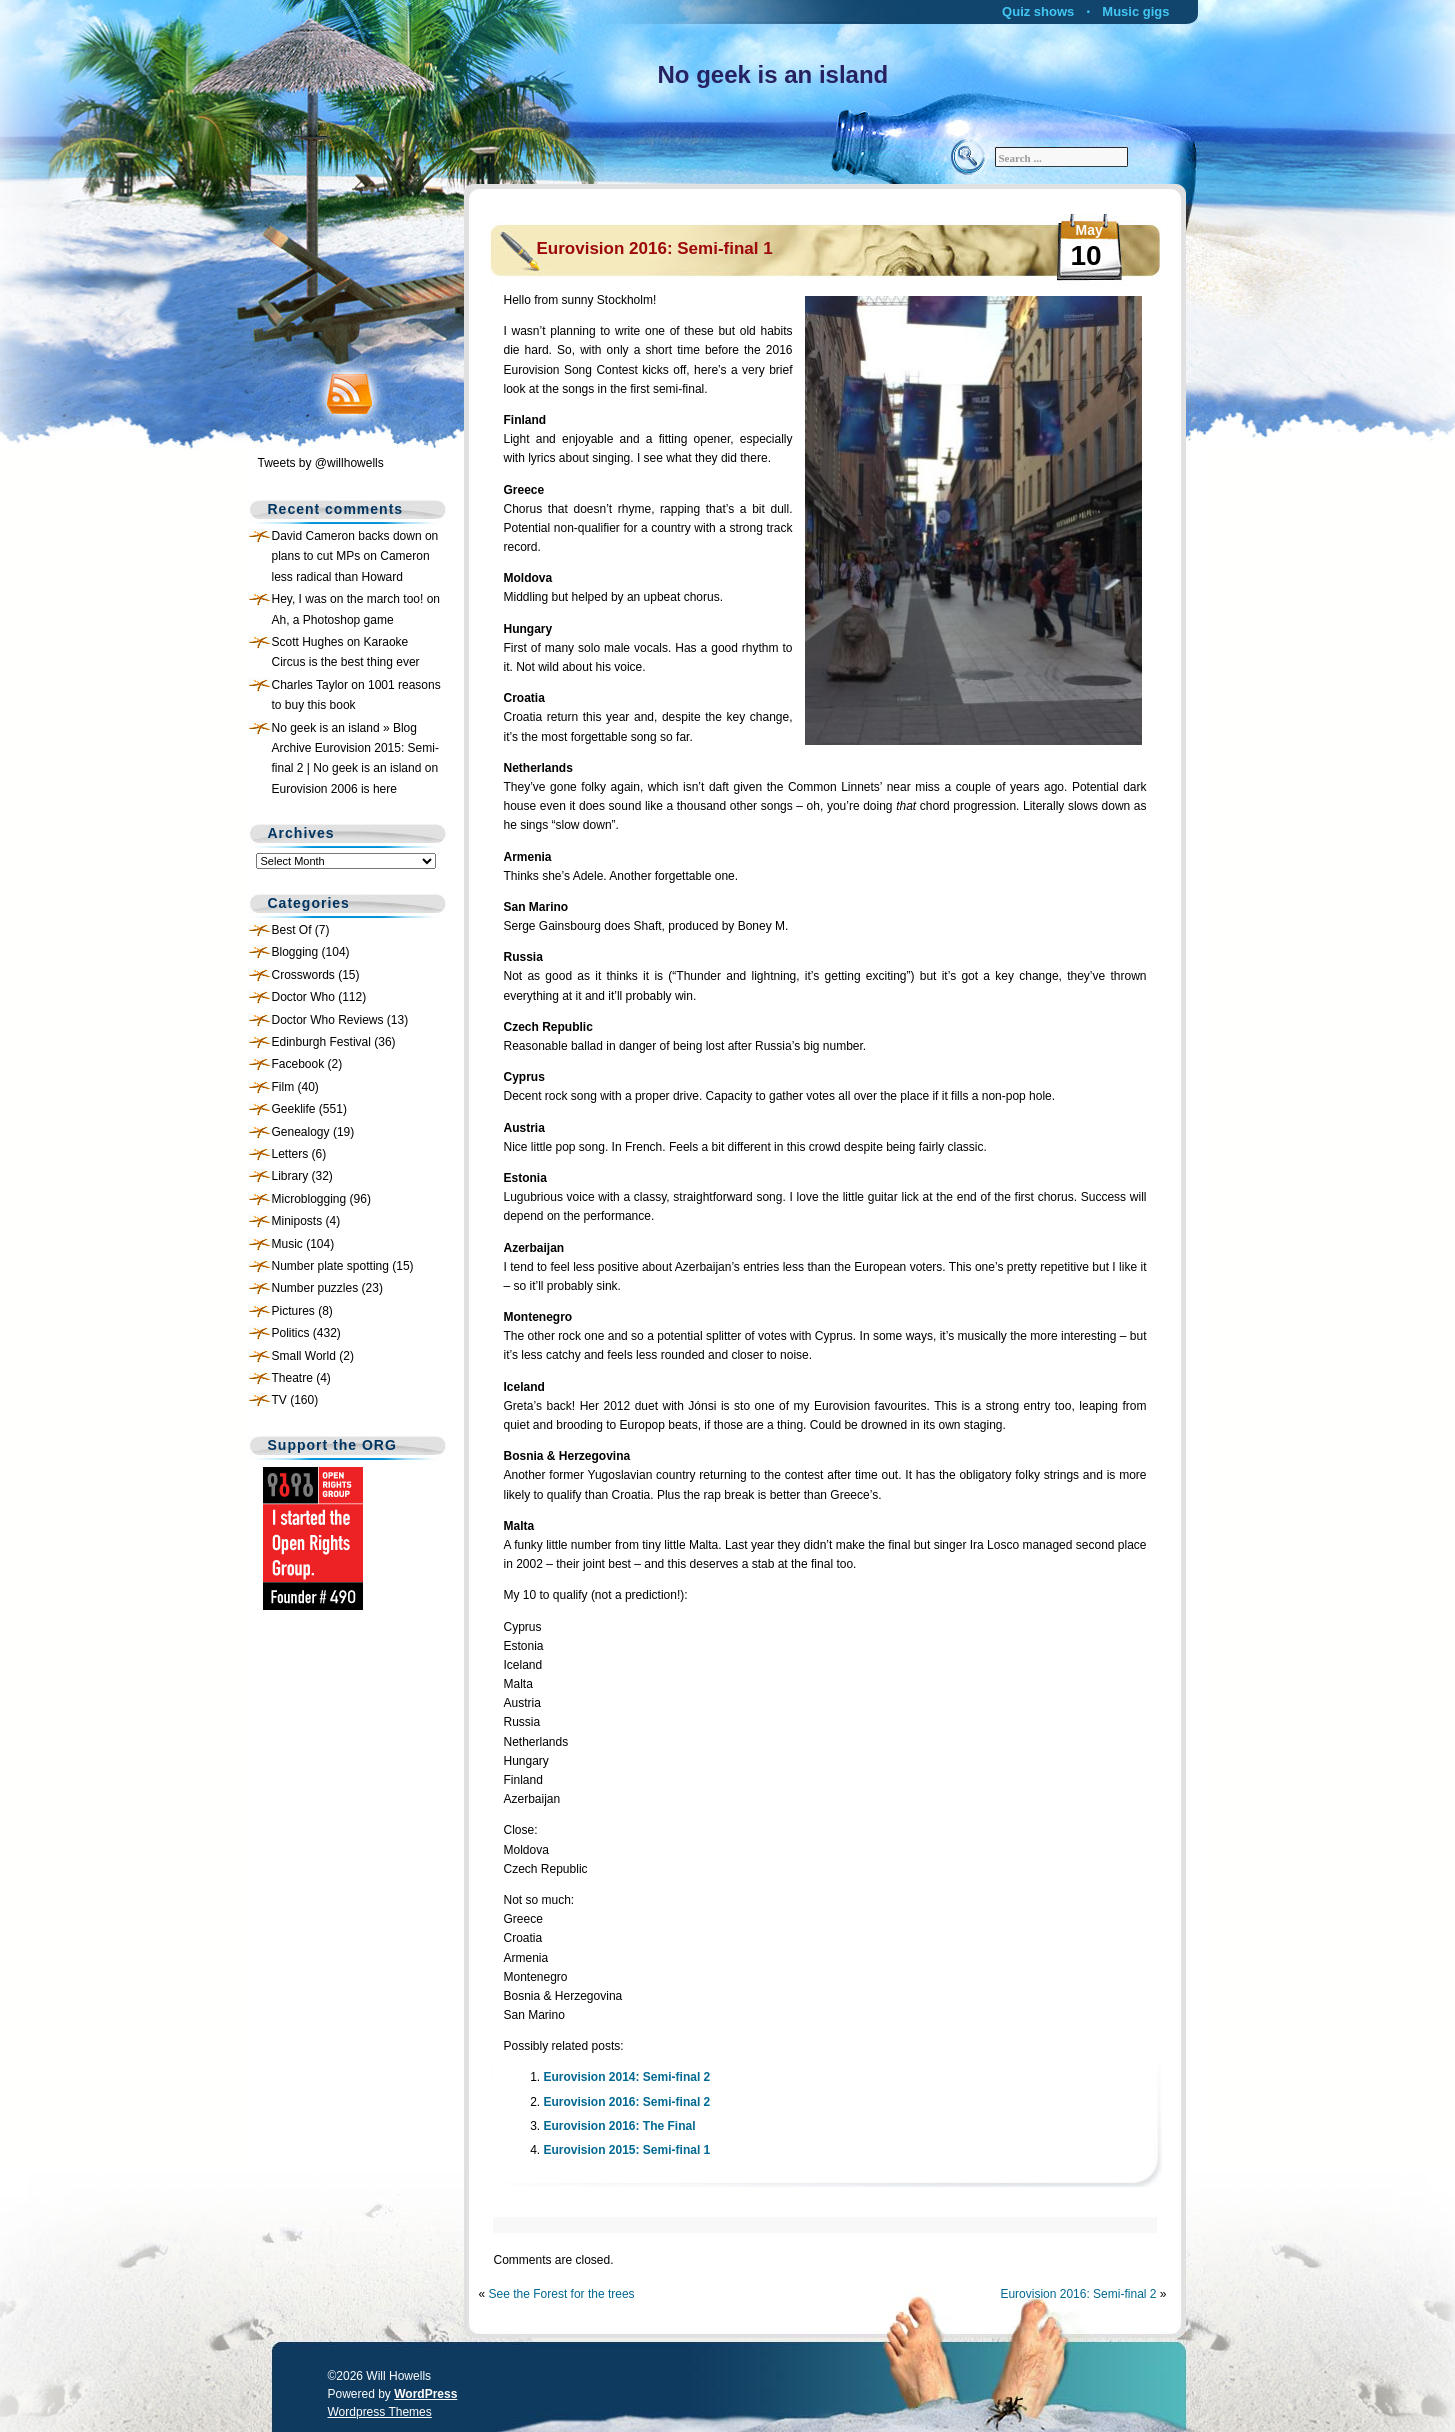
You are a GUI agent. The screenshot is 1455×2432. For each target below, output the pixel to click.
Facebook (298, 1064)
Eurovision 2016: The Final (620, 2126)
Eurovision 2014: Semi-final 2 (627, 2077)
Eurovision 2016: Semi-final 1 (655, 248)
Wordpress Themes (380, 2412)
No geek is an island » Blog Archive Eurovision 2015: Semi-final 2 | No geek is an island (355, 748)
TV (279, 1400)
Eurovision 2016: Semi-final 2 (627, 2102)
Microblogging (309, 1199)
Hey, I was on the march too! (348, 599)
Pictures (293, 1311)
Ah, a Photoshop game (333, 620)
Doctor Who (303, 997)
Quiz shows (1038, 11)
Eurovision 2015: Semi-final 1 (627, 2150)
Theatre (292, 1378)
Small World (304, 1356)
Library (290, 1176)
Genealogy (301, 1132)
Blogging (295, 952)
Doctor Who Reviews (328, 1020)
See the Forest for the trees (562, 2294)
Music (287, 1244)
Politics (291, 1333)
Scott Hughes (308, 642)
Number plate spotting (330, 1266)
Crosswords (303, 975)
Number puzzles (315, 1288)
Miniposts (297, 1221)
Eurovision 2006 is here (334, 789)
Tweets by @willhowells (321, 463)
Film (283, 1087)
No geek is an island (773, 74)
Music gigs (1135, 11)
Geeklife (294, 1109)
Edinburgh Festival (321, 1042)
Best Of (292, 930)
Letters (290, 1154)
